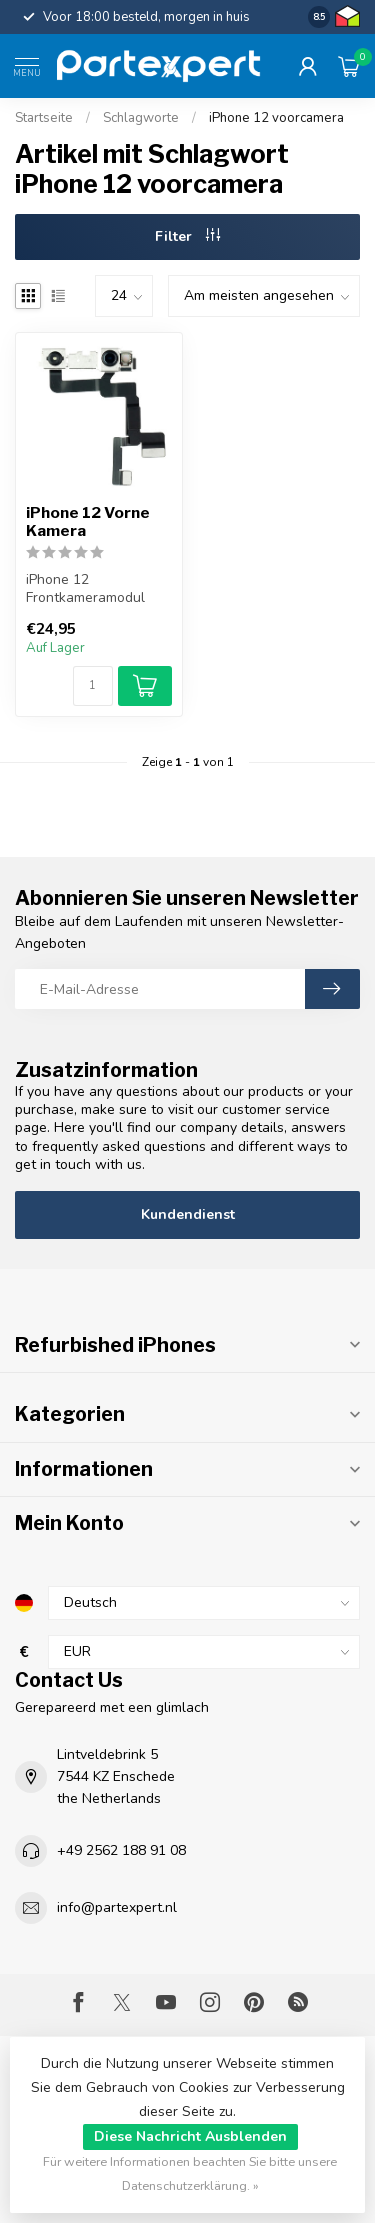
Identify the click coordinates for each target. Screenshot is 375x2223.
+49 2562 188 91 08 (121, 1850)
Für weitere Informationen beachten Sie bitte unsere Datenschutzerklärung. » (190, 2173)
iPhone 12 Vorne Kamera (88, 522)
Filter (187, 236)
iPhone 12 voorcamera (276, 118)
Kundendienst (188, 1214)
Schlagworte (141, 118)
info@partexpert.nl (117, 1907)
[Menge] (93, 686)
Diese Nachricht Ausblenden (190, 2136)
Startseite (44, 118)
